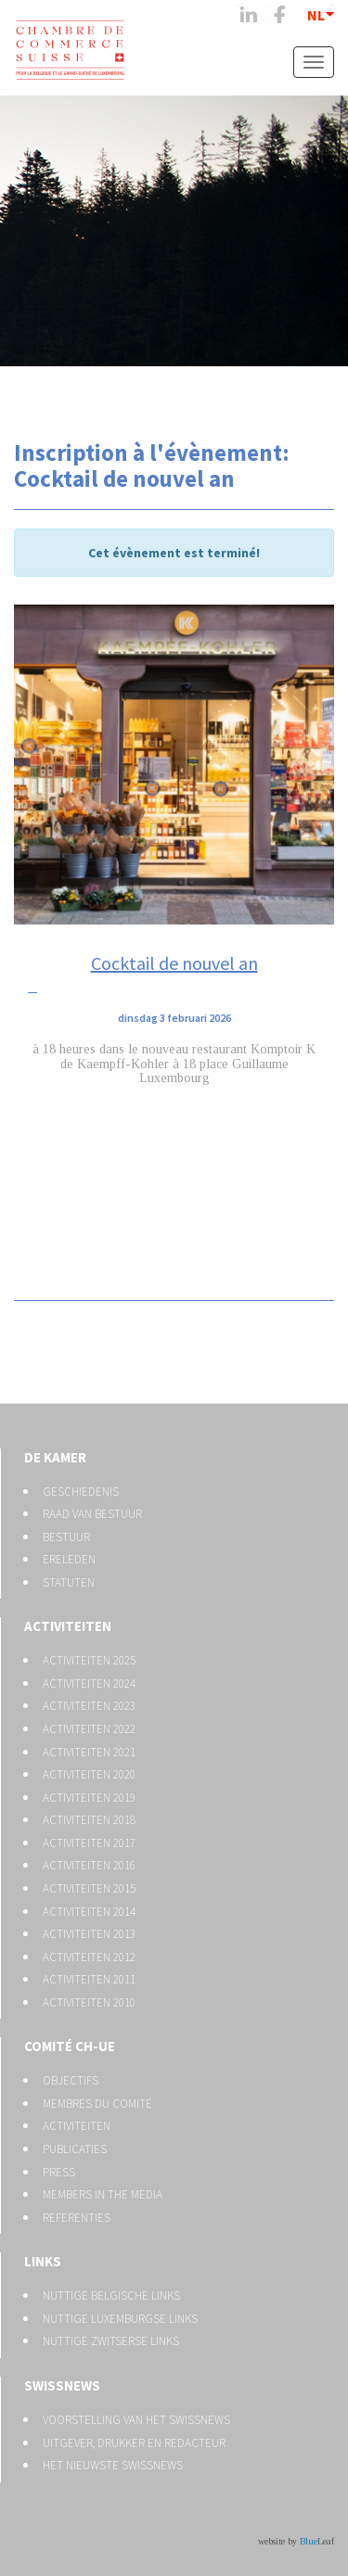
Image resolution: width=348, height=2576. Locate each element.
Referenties (76, 2217)
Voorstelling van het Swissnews (136, 2420)
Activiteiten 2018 (89, 1820)
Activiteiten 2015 (89, 1888)
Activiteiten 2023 (89, 1706)
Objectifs (70, 2080)
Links (42, 2261)
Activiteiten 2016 (89, 1865)
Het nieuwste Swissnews (113, 2465)
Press (59, 2172)
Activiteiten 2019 (89, 1797)
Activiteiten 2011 (89, 1979)
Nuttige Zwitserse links (111, 2341)
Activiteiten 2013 (89, 1934)
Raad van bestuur (92, 1514)
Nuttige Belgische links (111, 2295)
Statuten (69, 1582)
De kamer (55, 1457)
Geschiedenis (81, 1491)
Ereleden (69, 1559)
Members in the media (102, 2194)
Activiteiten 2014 (89, 1911)
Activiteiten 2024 (89, 1683)
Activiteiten (67, 1626)
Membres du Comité (97, 2103)
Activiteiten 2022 (89, 1729)
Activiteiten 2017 (89, 1843)
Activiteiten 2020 (89, 1774)
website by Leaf (296, 2541)
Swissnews (62, 2385)
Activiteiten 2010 (89, 2002)
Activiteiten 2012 (89, 1957)
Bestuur (66, 1537)
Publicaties (75, 2149)
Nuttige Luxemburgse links (120, 2319)
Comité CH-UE (69, 2046)
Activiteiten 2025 (89, 1660)
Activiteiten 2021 (89, 1752)
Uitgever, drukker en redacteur (134, 2443)
